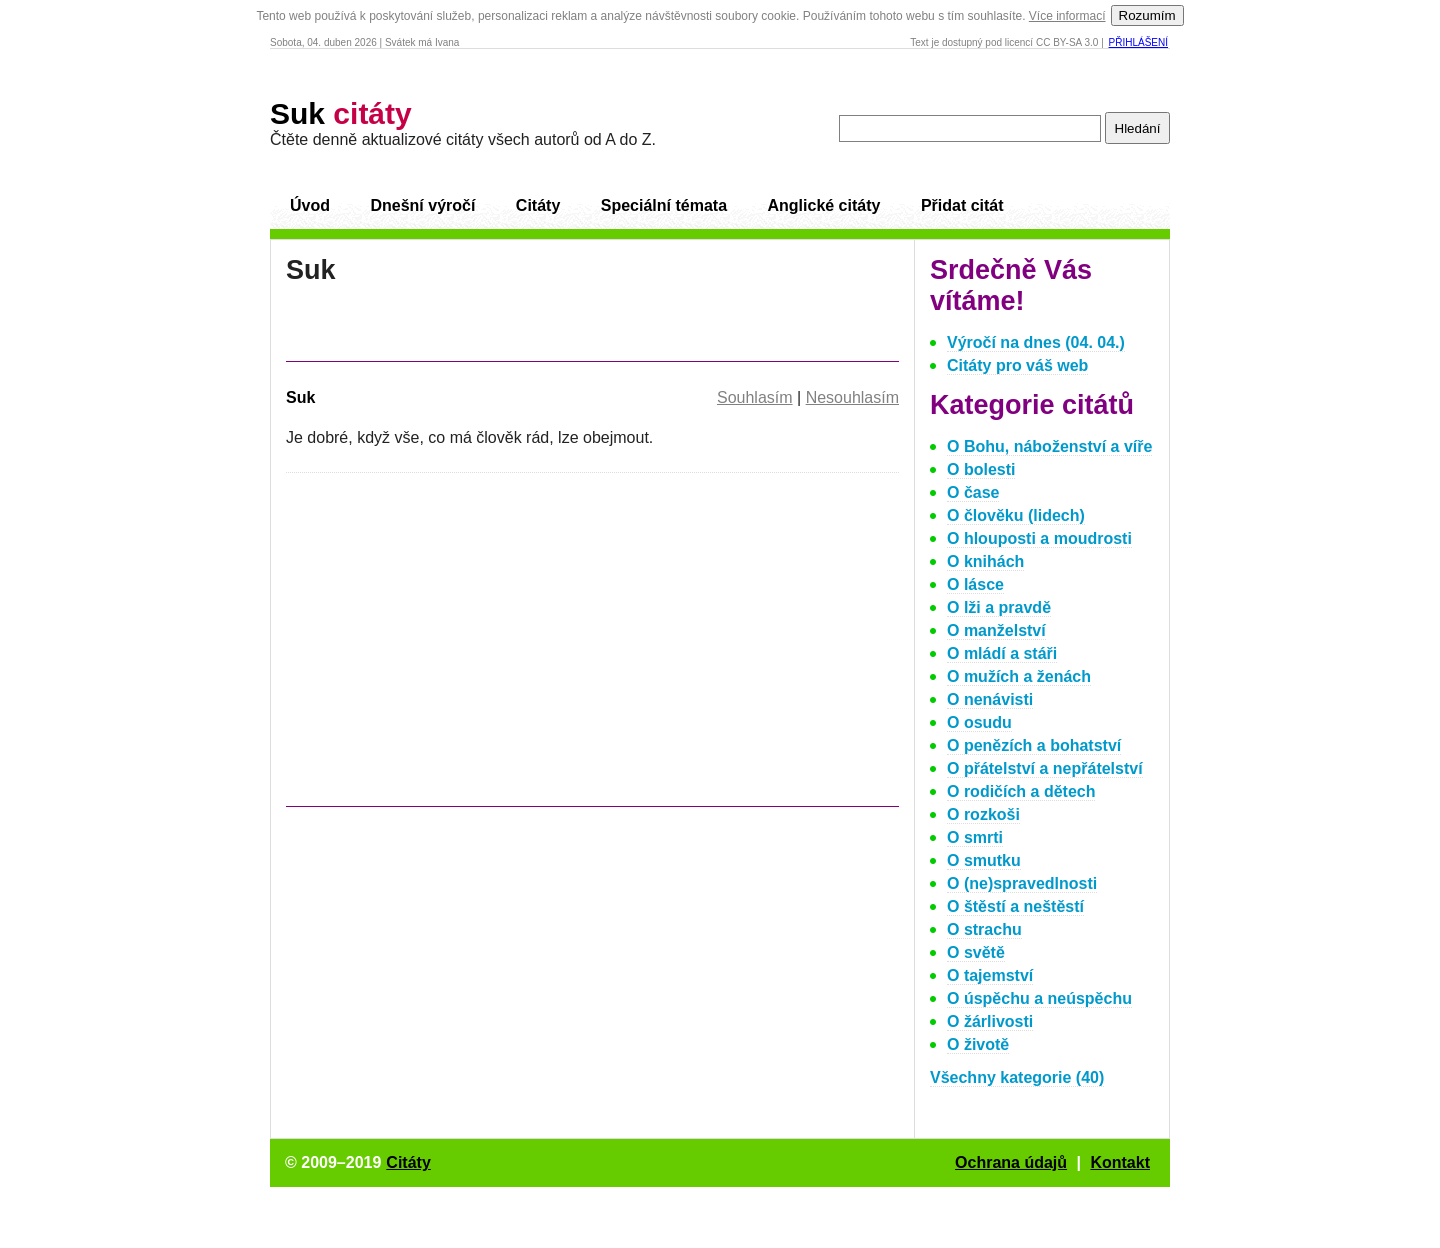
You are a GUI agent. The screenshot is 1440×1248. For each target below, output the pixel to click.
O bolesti (981, 469)
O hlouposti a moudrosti (1039, 538)
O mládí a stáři (1002, 653)
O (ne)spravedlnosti (1022, 883)
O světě (976, 952)
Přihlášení (1138, 42)
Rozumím (1147, 15)
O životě (978, 1044)
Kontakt (1120, 1162)
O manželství (996, 630)
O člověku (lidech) (1016, 515)
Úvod (310, 205)
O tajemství (990, 975)
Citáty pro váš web (1017, 365)
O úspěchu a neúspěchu (1039, 998)
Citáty (538, 205)
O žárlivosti (990, 1021)
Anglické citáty (823, 205)
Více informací (1067, 16)
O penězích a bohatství (1034, 745)
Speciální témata (664, 205)
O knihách (985, 561)
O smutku (984, 860)
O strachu (984, 929)
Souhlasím (755, 397)
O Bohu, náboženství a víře (1049, 446)
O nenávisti (990, 699)
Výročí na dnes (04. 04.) (1036, 342)
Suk (341, 113)
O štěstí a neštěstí (1015, 906)
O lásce (975, 584)
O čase (973, 492)
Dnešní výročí (422, 205)
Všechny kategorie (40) (1017, 1077)
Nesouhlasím (852, 397)
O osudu (979, 722)
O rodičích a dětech (1021, 791)
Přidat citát (962, 205)
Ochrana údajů (1011, 1162)
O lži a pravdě (999, 607)
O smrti (975, 837)
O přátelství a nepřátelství (1045, 768)
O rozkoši (983, 814)
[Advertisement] (454, 649)
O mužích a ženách (1019, 676)
